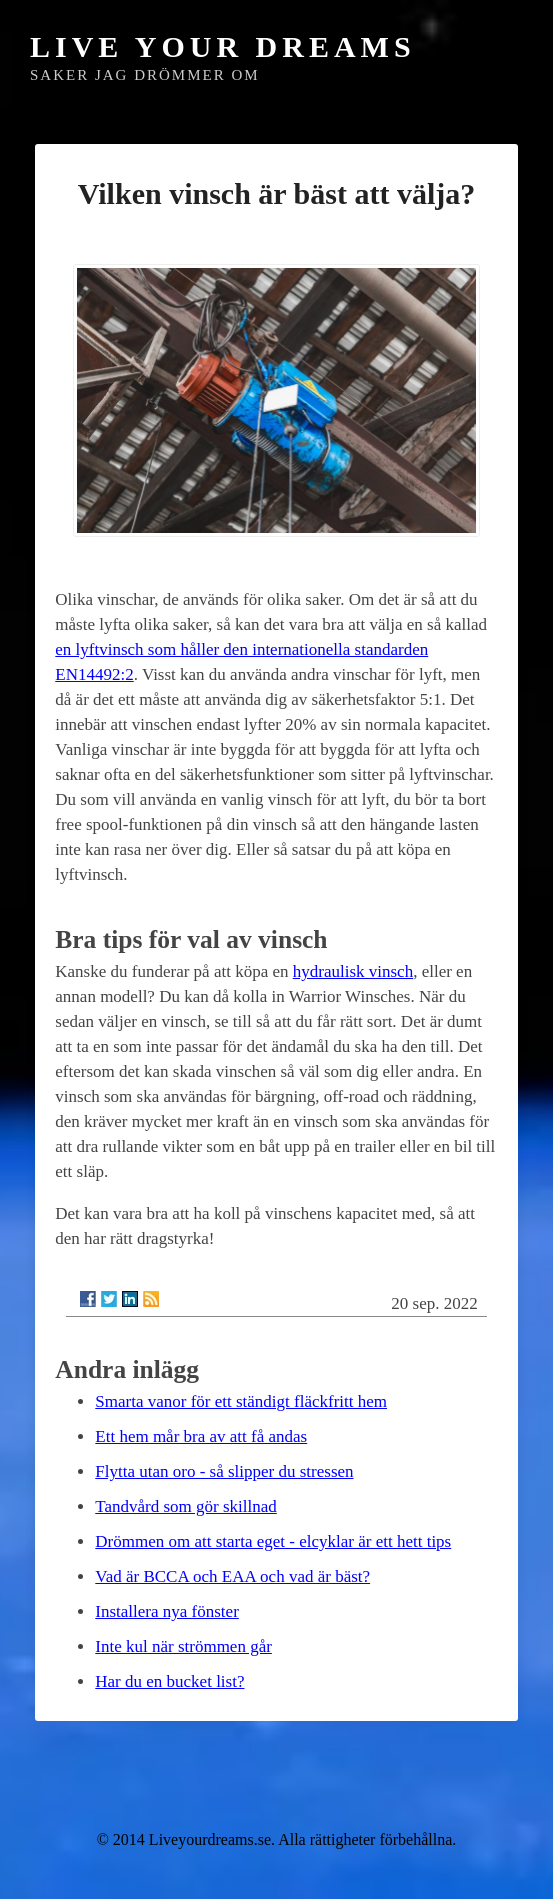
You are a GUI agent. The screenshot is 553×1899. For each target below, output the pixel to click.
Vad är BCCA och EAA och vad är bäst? (232, 1576)
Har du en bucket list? (169, 1681)
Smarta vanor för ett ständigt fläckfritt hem (241, 1401)
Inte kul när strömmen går (183, 1646)
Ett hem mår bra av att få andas (201, 1436)
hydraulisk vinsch (353, 971)
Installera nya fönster (167, 1611)
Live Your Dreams (223, 46)
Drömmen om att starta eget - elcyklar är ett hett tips (273, 1541)
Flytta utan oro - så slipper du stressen (224, 1471)
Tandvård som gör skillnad (186, 1506)
